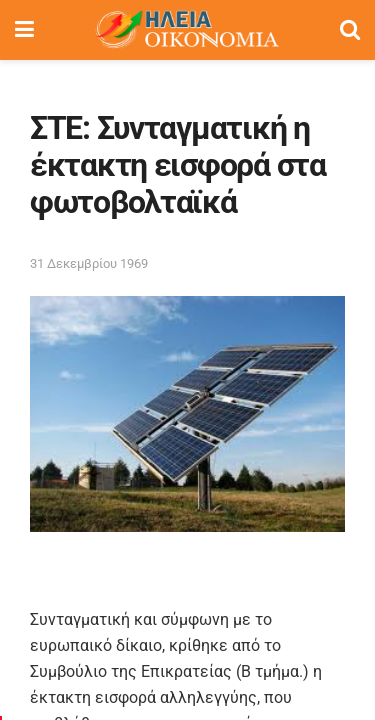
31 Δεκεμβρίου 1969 (89, 263)
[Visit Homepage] (187, 30)
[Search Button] (350, 30)
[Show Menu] (24, 30)
